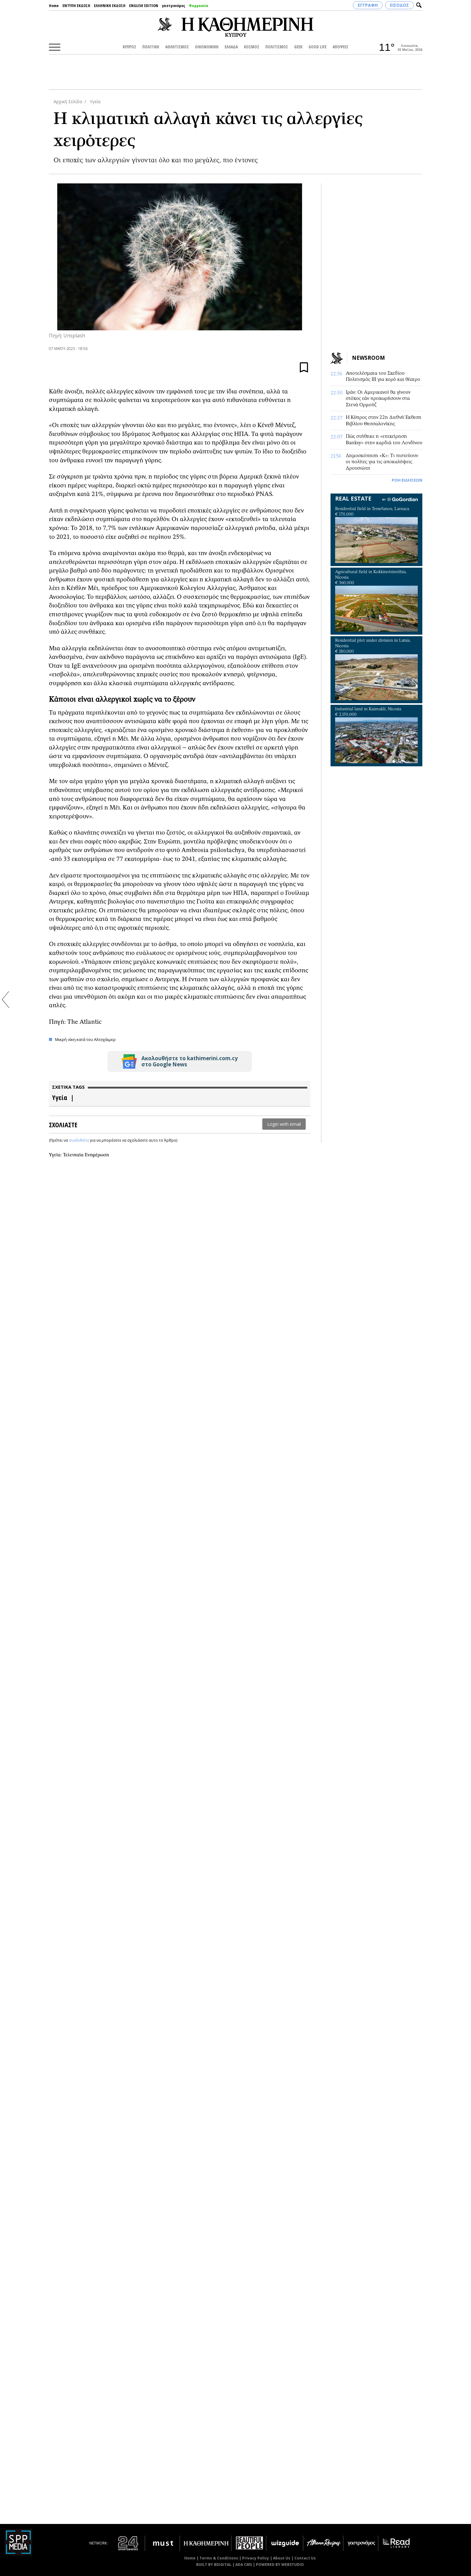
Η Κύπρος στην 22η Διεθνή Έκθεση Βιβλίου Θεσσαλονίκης (383, 420)
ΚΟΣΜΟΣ (251, 47)
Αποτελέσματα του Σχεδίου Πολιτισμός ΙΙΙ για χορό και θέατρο (383, 376)
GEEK (298, 47)
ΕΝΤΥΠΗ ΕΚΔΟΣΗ (76, 5)
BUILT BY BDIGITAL (213, 2564)
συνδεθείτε (79, 1140)
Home (54, 5)
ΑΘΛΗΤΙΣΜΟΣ (177, 47)
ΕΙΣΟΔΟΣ (399, 5)
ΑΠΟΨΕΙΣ (340, 47)
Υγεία (94, 101)
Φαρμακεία (198, 5)
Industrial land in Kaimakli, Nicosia (368, 709)
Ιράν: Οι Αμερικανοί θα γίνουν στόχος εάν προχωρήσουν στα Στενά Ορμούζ (378, 398)
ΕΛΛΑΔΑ (231, 47)
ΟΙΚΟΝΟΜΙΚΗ (207, 47)
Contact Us (305, 2558)
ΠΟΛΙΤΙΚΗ (150, 47)
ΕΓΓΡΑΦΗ (368, 5)
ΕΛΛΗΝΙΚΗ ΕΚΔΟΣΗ (109, 5)
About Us (281, 2558)
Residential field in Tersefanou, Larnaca (372, 508)
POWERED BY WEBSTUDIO (280, 2564)
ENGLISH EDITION (143, 5)
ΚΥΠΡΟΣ (129, 47)
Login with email (284, 1124)
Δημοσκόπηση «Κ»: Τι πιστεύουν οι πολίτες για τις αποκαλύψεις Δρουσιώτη (382, 461)
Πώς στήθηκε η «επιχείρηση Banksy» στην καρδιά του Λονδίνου (384, 439)
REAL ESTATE (353, 498)
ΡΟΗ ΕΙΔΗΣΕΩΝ (407, 480)
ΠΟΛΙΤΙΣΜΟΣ (276, 47)
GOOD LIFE (317, 47)
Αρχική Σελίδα (68, 101)
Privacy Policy (255, 2558)
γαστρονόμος (173, 5)
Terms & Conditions (219, 2558)
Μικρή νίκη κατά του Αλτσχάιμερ (85, 1039)
